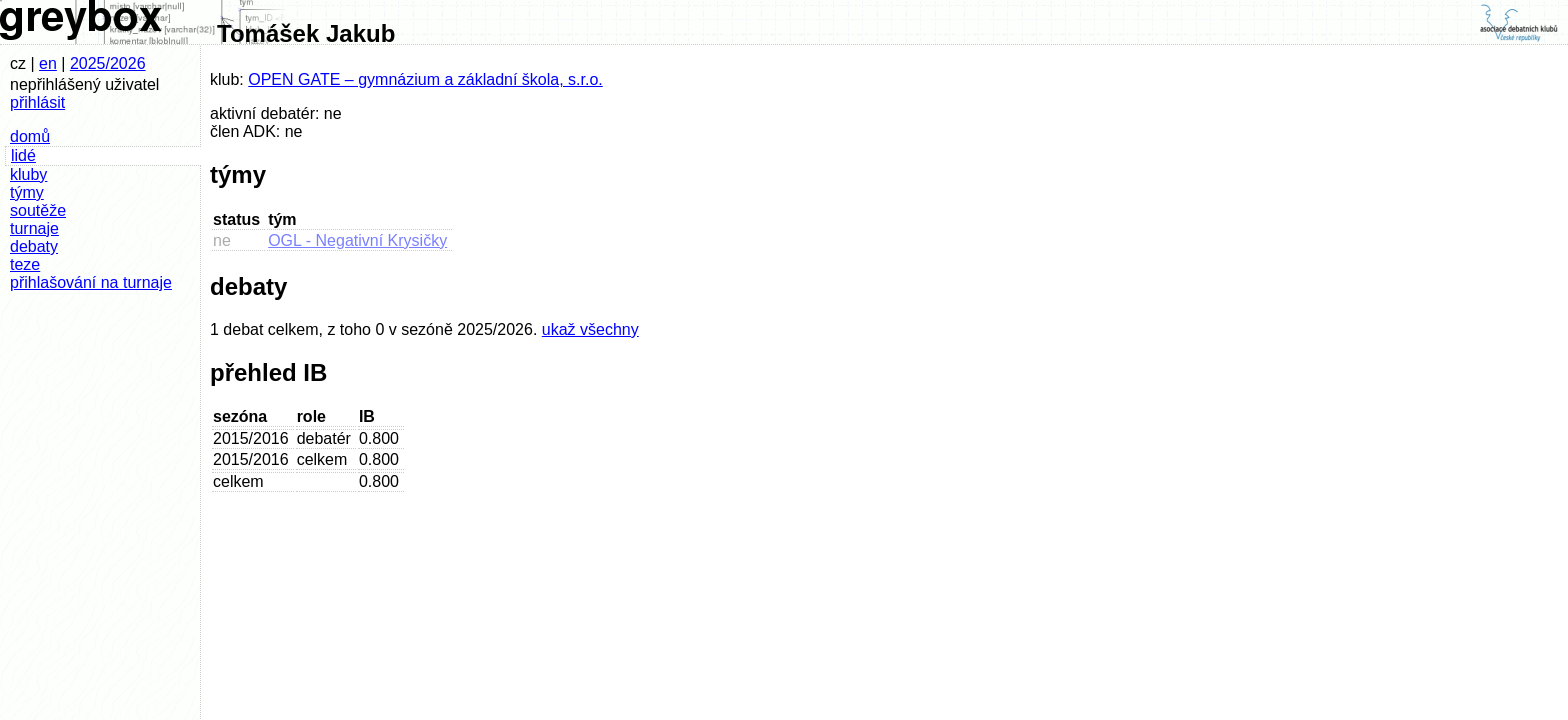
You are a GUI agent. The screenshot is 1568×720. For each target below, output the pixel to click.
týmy (27, 192)
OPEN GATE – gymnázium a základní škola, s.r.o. (425, 79)
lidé (23, 155)
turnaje (34, 228)
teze (25, 264)
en (48, 63)
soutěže (38, 210)
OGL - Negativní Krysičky (357, 240)
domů (30, 136)
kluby (28, 174)
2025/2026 (108, 63)
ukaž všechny (590, 329)
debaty (34, 246)
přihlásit (37, 102)
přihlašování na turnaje (91, 282)
